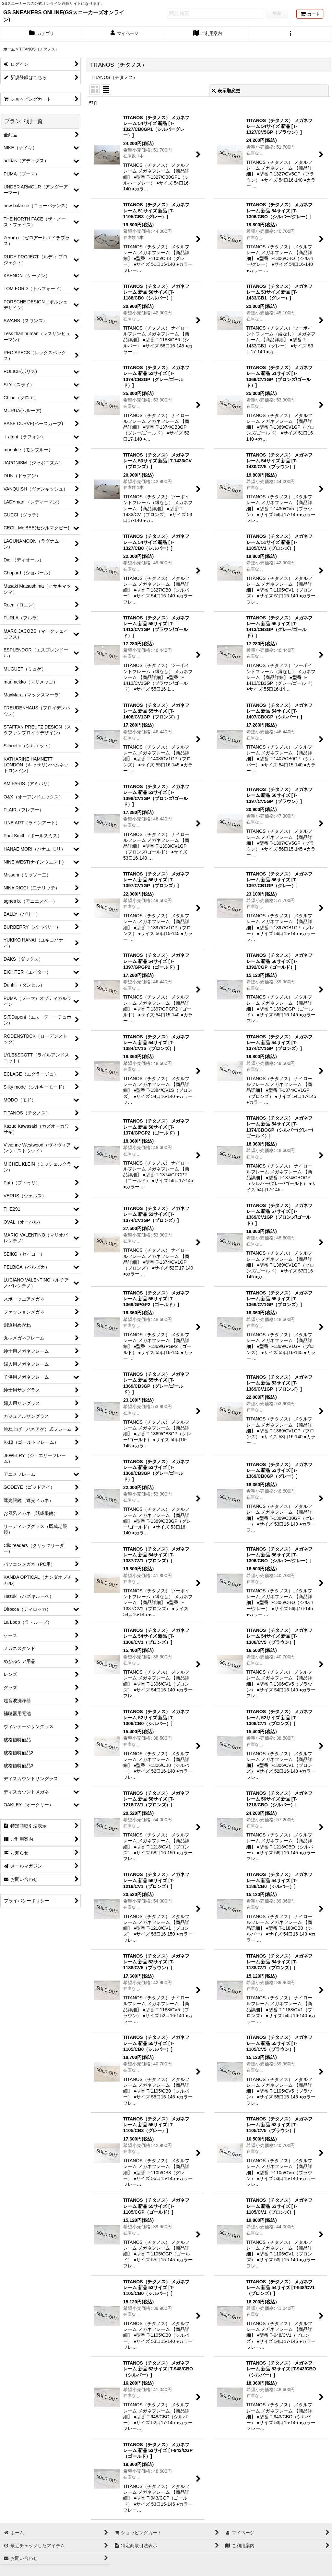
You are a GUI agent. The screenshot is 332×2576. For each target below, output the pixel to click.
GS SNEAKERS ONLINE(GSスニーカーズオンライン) (63, 15)
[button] (290, 34)
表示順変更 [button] (226, 90)
